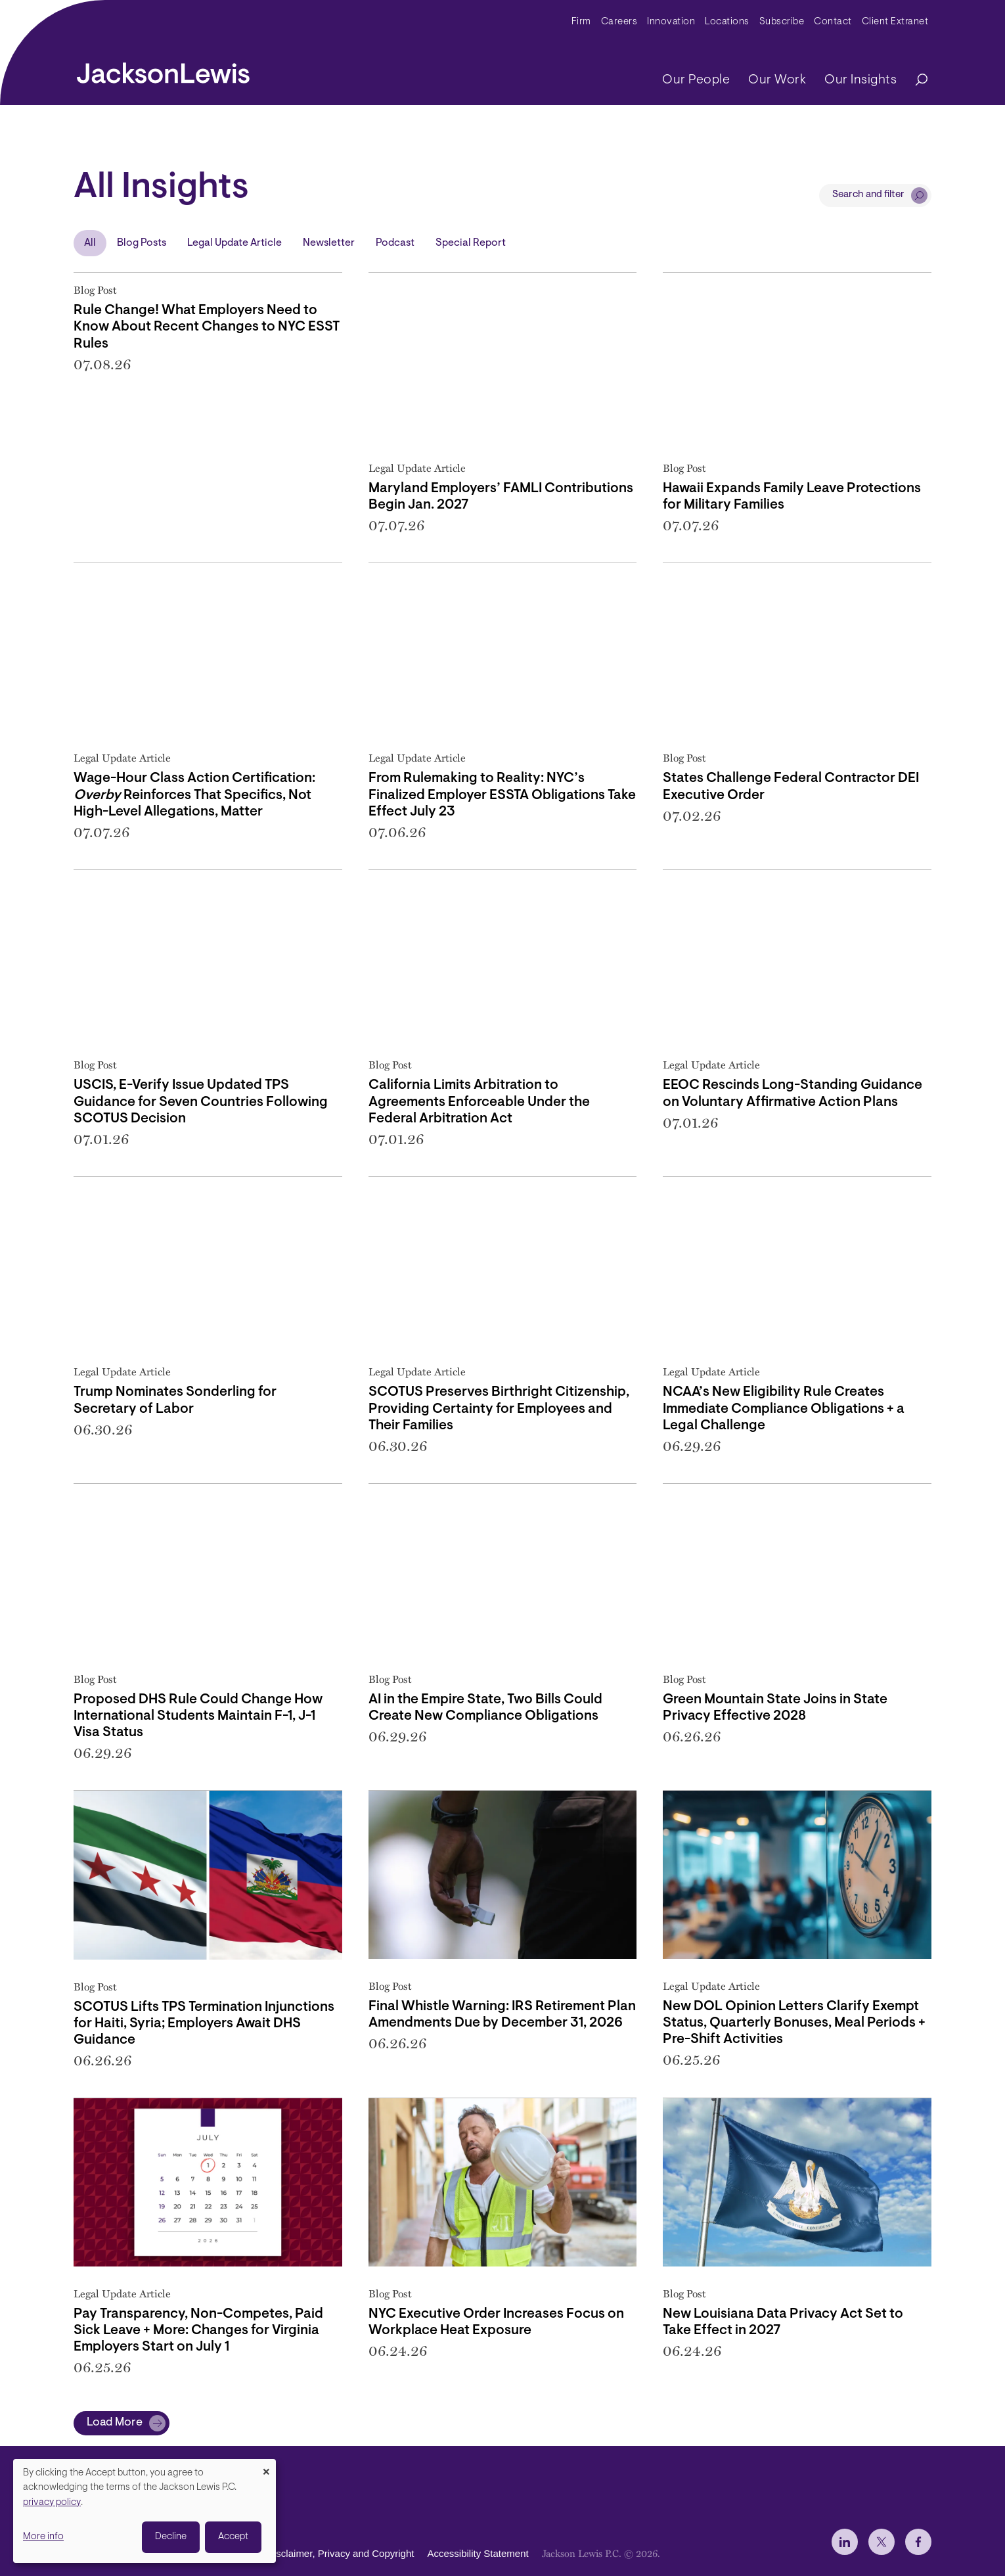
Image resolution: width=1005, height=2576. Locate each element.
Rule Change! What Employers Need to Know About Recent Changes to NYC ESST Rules (207, 327)
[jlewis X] (881, 2542)
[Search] (915, 80)
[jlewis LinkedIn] (845, 2542)
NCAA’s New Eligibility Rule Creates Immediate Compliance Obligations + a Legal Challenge (783, 1408)
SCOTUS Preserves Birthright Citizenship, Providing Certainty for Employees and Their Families (498, 1408)
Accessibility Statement (477, 2553)
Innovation (671, 22)
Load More (115, 2423)
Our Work (777, 80)
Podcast (395, 243)
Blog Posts (141, 243)
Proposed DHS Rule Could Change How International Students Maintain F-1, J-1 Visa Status (198, 1716)
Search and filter (868, 195)
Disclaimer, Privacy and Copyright (340, 2553)
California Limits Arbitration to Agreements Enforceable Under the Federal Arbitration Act (479, 1101)
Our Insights (860, 80)
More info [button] (43, 2537)
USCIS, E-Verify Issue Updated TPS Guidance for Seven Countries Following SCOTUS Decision (201, 1101)
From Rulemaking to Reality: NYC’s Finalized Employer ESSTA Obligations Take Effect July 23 (502, 794)
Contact (833, 22)
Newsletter (329, 243)
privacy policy (52, 2503)
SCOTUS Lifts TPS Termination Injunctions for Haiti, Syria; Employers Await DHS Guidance (204, 2023)
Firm (581, 22)
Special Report (471, 243)
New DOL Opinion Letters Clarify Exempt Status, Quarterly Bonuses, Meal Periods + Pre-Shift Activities (794, 2023)
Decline (171, 2537)
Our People (696, 80)
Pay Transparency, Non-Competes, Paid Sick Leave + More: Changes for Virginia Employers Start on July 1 (198, 2330)
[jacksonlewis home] (163, 69)
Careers (619, 22)
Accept (233, 2537)
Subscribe (782, 22)
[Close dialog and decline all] (266, 2467)
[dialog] (144, 2511)
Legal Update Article (234, 243)
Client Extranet (895, 22)
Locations (727, 22)
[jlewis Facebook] (918, 2542)
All (90, 243)
